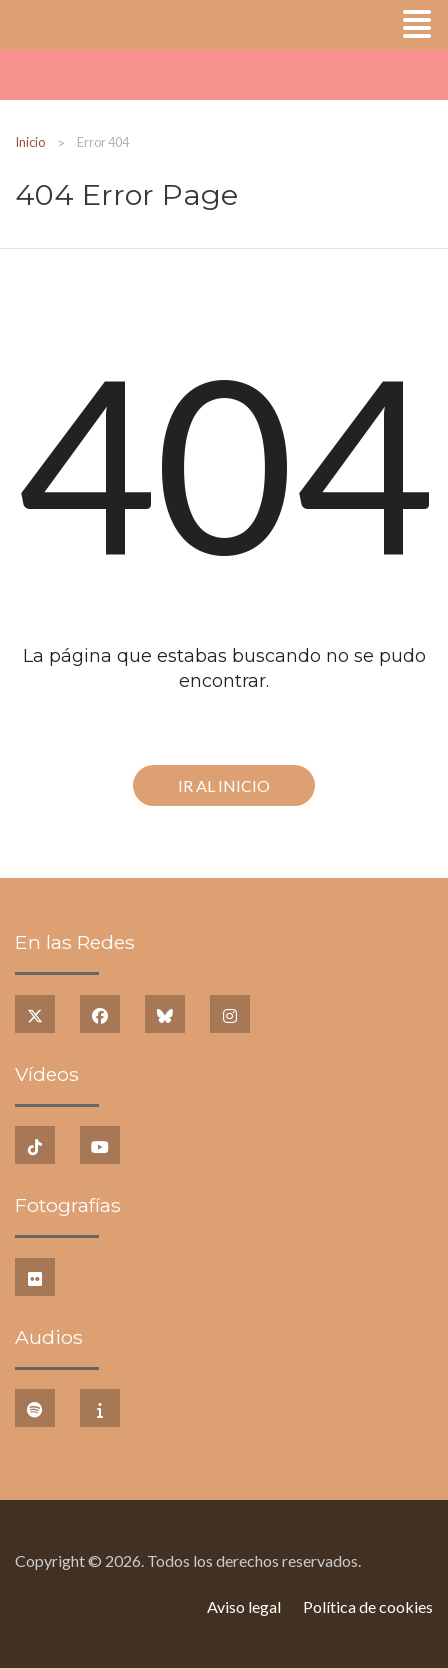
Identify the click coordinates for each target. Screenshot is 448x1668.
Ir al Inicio (224, 785)
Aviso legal (244, 1606)
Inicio (30, 142)
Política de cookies (368, 1606)
